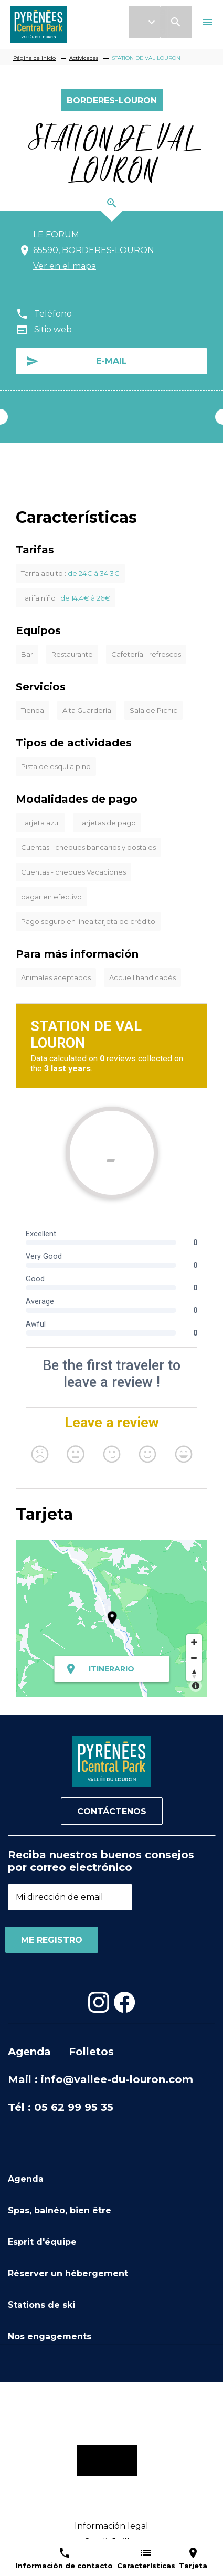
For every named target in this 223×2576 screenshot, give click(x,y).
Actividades (83, 58)
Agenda (29, 2051)
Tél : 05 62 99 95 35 (60, 2107)
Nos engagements (49, 2336)
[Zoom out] (194, 1658)
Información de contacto (64, 2565)
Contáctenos (111, 1811)
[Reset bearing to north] (194, 1673)
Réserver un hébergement (68, 2273)
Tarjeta (193, 2565)
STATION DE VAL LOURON (146, 58)
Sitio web (53, 329)
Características (146, 2565)
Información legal (111, 2526)
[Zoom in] (194, 1642)
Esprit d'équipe (42, 2242)
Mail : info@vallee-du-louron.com (100, 2079)
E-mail (111, 361)
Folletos (91, 2051)
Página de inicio (34, 58)
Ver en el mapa (64, 266)
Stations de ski (41, 2305)
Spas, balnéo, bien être (59, 2210)
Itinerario (111, 1669)
